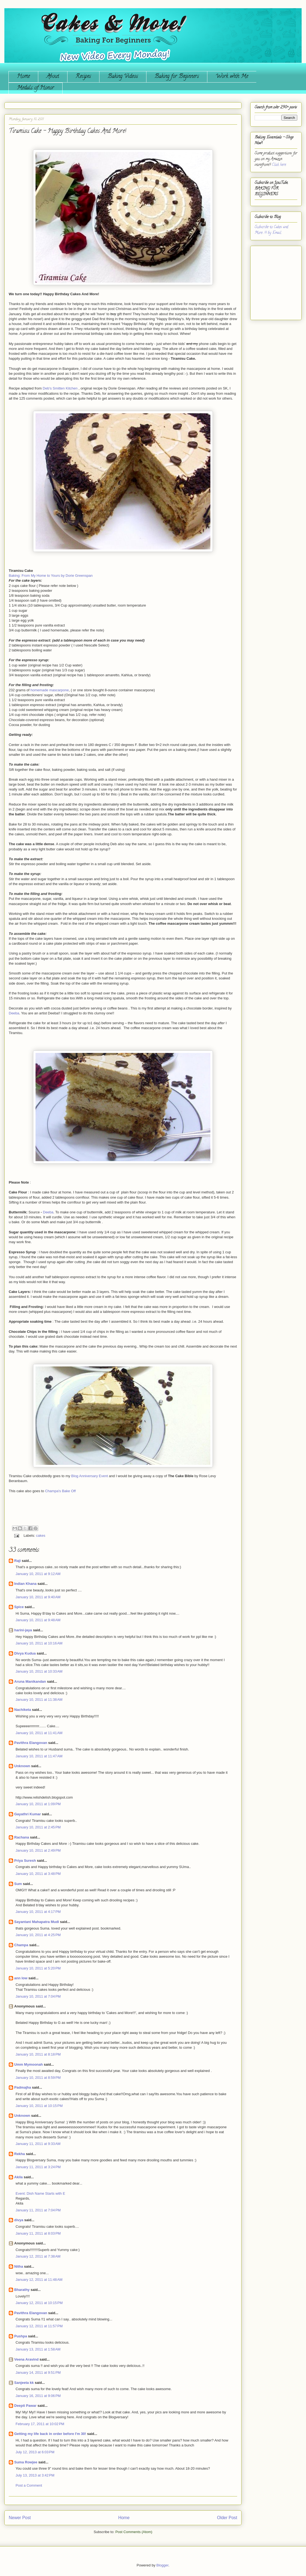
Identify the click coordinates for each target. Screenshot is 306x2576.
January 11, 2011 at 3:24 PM (38, 2167)
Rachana (21, 1837)
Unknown (22, 1766)
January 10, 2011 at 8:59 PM (38, 2078)
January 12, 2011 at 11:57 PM (39, 2326)
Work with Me (232, 76)
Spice (19, 1607)
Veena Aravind (26, 2359)
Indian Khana (25, 1584)
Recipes (83, 76)
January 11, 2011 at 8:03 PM (38, 2233)
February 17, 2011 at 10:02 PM (40, 2424)
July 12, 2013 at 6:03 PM (35, 2452)
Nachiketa (22, 1710)
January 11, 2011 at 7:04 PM (38, 2210)
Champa (21, 1945)
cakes (40, 1535)
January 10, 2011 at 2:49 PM (38, 1850)
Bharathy (22, 2290)
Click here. (279, 165)
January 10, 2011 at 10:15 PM (39, 2106)
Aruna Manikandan (30, 1681)
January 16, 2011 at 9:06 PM (38, 2396)
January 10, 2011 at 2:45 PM (38, 1827)
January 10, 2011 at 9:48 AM (38, 1620)
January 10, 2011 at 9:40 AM (38, 1597)
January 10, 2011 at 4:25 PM (38, 1935)
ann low (20, 1978)
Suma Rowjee (25, 2462)
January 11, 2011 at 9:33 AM (38, 2144)
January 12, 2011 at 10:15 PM (39, 2303)
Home (23, 76)
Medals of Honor (35, 88)
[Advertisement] (271, 281)
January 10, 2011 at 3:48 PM (38, 1874)
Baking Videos (123, 76)
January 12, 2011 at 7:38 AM (38, 2256)
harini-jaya (23, 1630)
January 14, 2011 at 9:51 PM (38, 2372)
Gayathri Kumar (27, 1814)
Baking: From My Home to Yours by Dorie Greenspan (51, 575)
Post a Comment (29, 2485)
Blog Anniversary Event (89, 1476)
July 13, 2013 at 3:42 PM (35, 2475)
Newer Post (20, 2517)
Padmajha (22, 2087)
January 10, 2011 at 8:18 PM (38, 2054)
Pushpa (20, 2336)
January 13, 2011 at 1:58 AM (38, 2349)
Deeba (14, 1013)
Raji (17, 1561)
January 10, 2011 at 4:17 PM (38, 1912)
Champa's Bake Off (60, 1491)
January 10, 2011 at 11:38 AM (39, 1699)
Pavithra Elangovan (30, 1743)
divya (18, 2220)
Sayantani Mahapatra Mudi (36, 1922)
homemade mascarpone (50, 690)
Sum (18, 1884)
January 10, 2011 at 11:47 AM (39, 1756)
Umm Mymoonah (28, 2064)
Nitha (18, 2266)
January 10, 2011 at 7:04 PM (38, 1996)
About (52, 76)
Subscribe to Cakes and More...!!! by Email (271, 230)
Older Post (227, 2517)
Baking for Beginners (177, 76)
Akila (18, 2177)
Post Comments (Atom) (133, 2532)
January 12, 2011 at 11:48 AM (39, 2280)
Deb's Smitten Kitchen (60, 388)
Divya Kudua (25, 1653)
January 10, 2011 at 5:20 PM (38, 1968)
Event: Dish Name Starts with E (40, 2193)
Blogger (162, 2565)
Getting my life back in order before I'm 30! (50, 2434)
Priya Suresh (25, 1860)
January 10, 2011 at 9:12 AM (38, 1574)
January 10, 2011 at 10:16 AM (39, 1643)
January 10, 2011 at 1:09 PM (38, 1804)
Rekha (19, 2154)
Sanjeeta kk (24, 2383)
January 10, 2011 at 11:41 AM (39, 1733)
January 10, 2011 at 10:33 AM (39, 1671)
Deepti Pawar (25, 2406)
